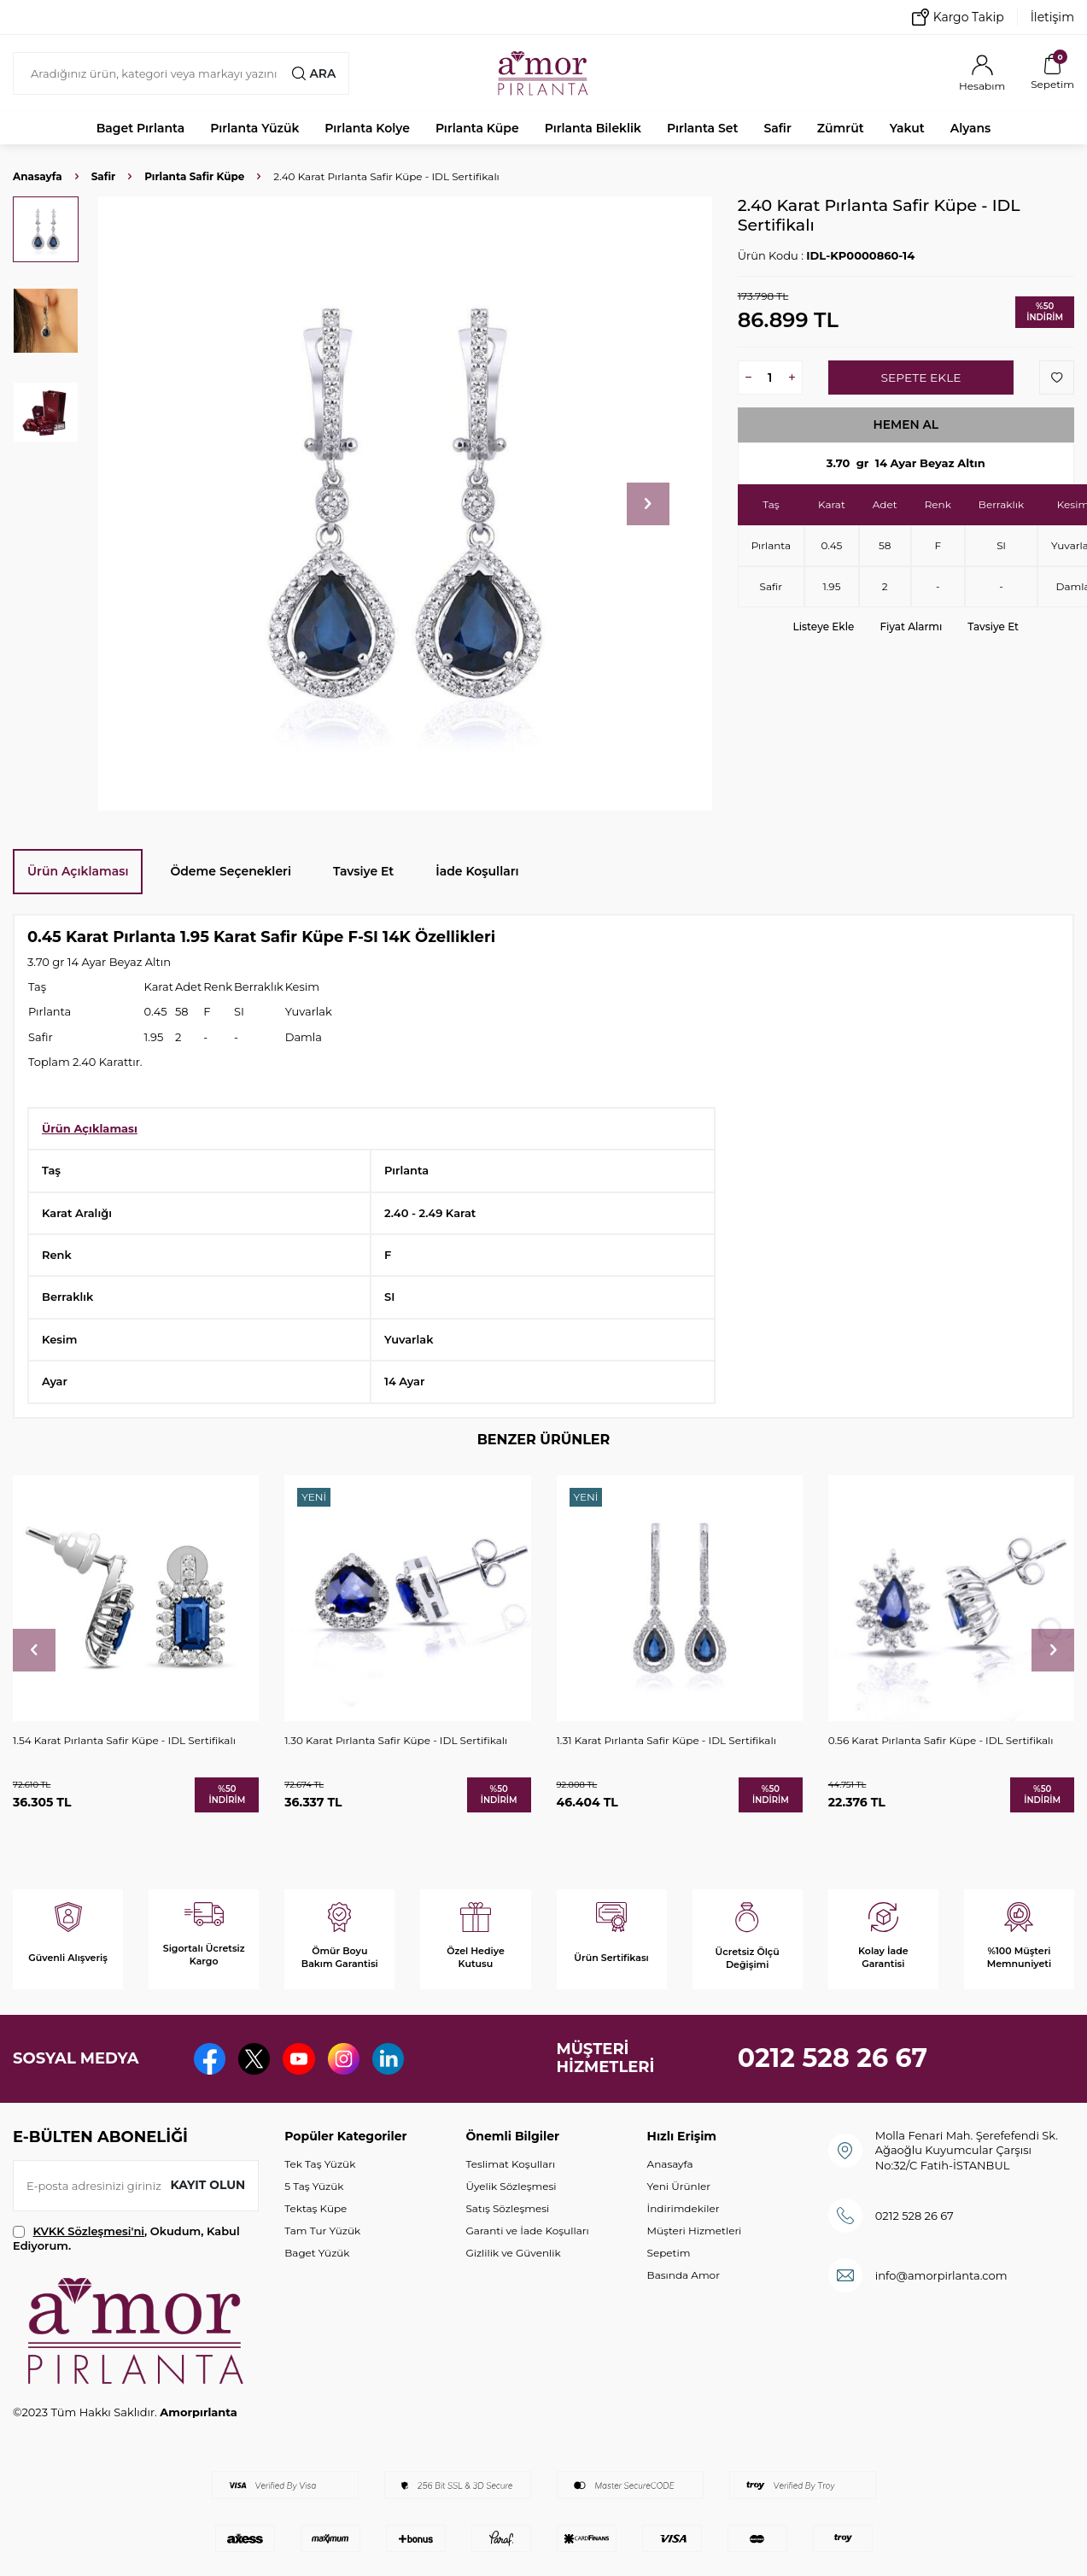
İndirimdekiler (683, 2208)
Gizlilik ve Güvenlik (512, 2252)
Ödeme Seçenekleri (230, 871)
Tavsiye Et (993, 626)
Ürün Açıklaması (77, 871)
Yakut (907, 128)
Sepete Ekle (920, 377)
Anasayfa (37, 176)
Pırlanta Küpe (477, 128)
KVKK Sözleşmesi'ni (88, 2231)
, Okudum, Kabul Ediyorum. (126, 2238)
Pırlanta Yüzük (254, 128)
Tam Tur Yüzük (322, 2230)
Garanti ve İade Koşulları (526, 2230)
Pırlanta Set (702, 128)
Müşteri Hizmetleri (694, 2230)
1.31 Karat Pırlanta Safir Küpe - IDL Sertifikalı (666, 1740)
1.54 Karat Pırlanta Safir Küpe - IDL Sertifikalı (124, 1740)
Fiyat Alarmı (911, 626)
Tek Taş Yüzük (319, 2163)
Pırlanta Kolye (367, 128)
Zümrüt (840, 128)
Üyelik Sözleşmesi (510, 2186)
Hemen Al (906, 424)
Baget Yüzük (316, 2252)
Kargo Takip (958, 17)
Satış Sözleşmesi (507, 2208)
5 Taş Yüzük (313, 2186)
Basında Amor (683, 2275)
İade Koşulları (476, 871)
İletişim (1052, 17)
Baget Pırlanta (140, 128)
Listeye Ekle (824, 626)
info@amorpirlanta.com (941, 2275)
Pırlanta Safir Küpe (194, 176)
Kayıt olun (207, 2185)
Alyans (970, 128)
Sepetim (669, 2252)
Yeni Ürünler (678, 2186)
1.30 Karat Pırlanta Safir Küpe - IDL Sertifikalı (395, 1740)
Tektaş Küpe (315, 2208)
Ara (313, 73)
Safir (777, 128)
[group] (405, 503)
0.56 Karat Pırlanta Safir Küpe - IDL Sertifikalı (941, 1740)
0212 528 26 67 (833, 2058)
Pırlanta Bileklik (593, 128)
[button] (648, 504)
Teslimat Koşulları (510, 2163)
